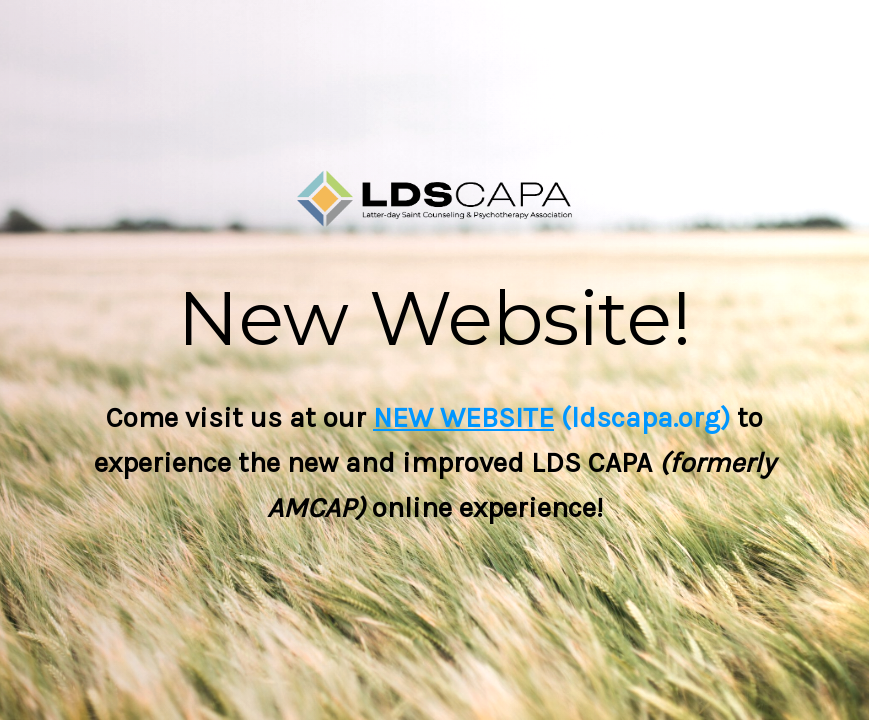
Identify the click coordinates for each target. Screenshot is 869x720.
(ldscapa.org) (642, 417)
